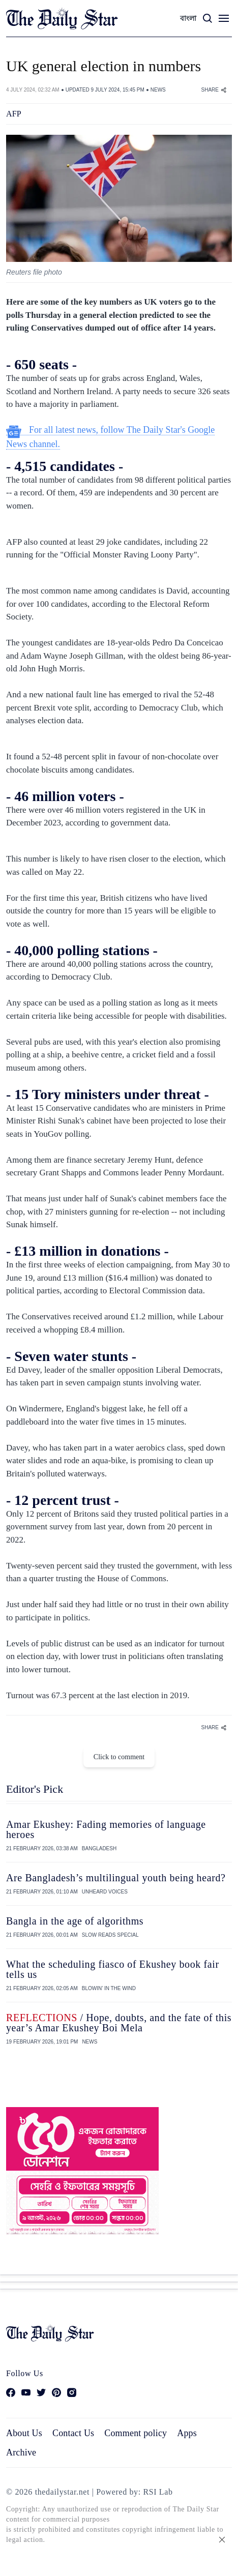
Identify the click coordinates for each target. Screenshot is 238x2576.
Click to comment (119, 1757)
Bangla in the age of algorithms (74, 1921)
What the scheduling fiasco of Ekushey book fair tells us (112, 1969)
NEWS (158, 90)
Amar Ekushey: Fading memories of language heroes (106, 1829)
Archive (21, 2452)
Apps (187, 2433)
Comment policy (135, 2433)
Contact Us (73, 2433)
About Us (24, 2433)
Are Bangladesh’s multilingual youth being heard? (116, 1877)
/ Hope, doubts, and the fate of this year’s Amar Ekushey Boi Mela (118, 2022)
